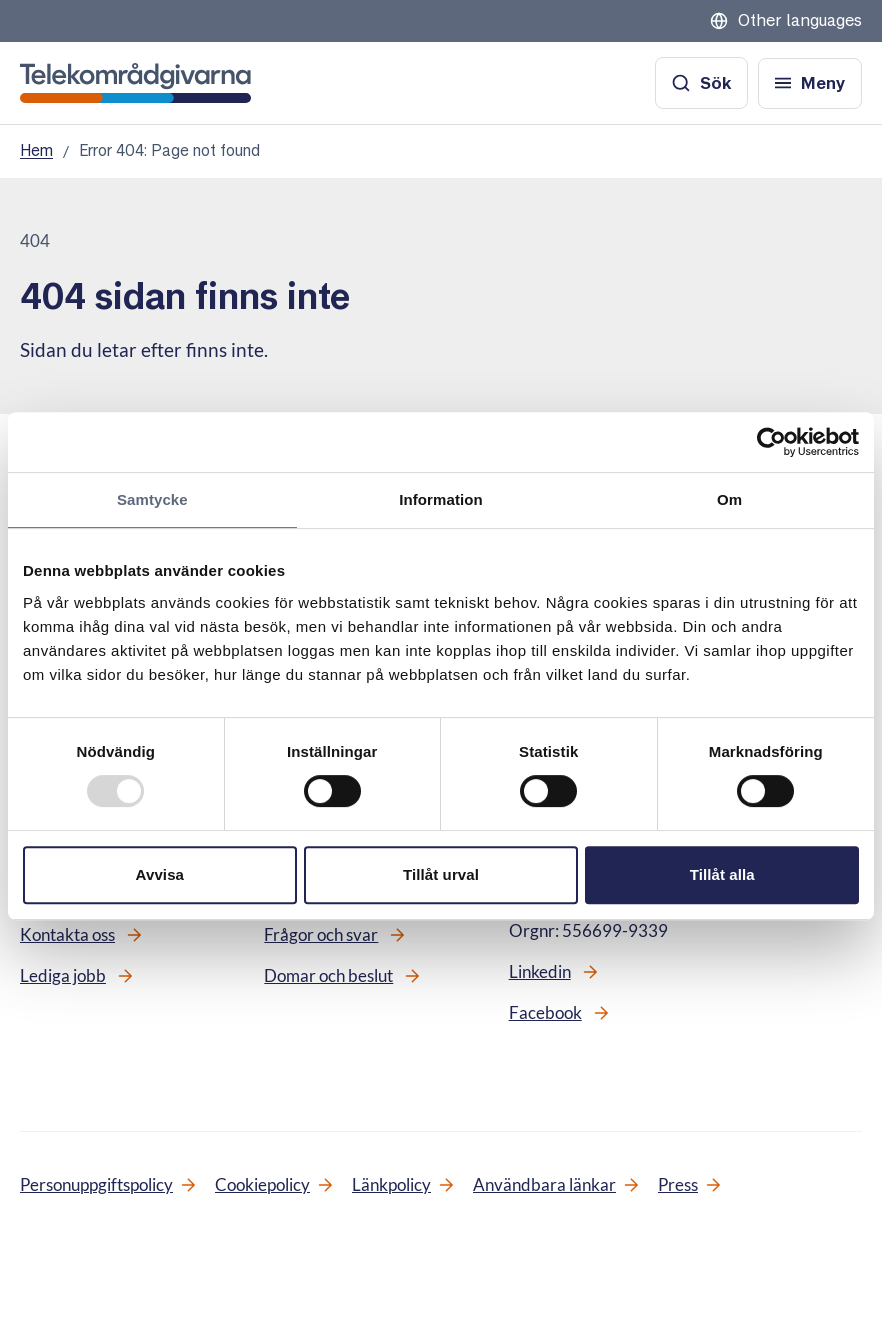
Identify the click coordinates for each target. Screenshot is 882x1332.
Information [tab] (441, 499)
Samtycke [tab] (152, 499)
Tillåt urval (441, 874)
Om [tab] (729, 499)
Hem (36, 150)
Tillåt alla (722, 874)
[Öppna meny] (810, 83)
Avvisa (160, 874)
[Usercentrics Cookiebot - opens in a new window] (771, 442)
